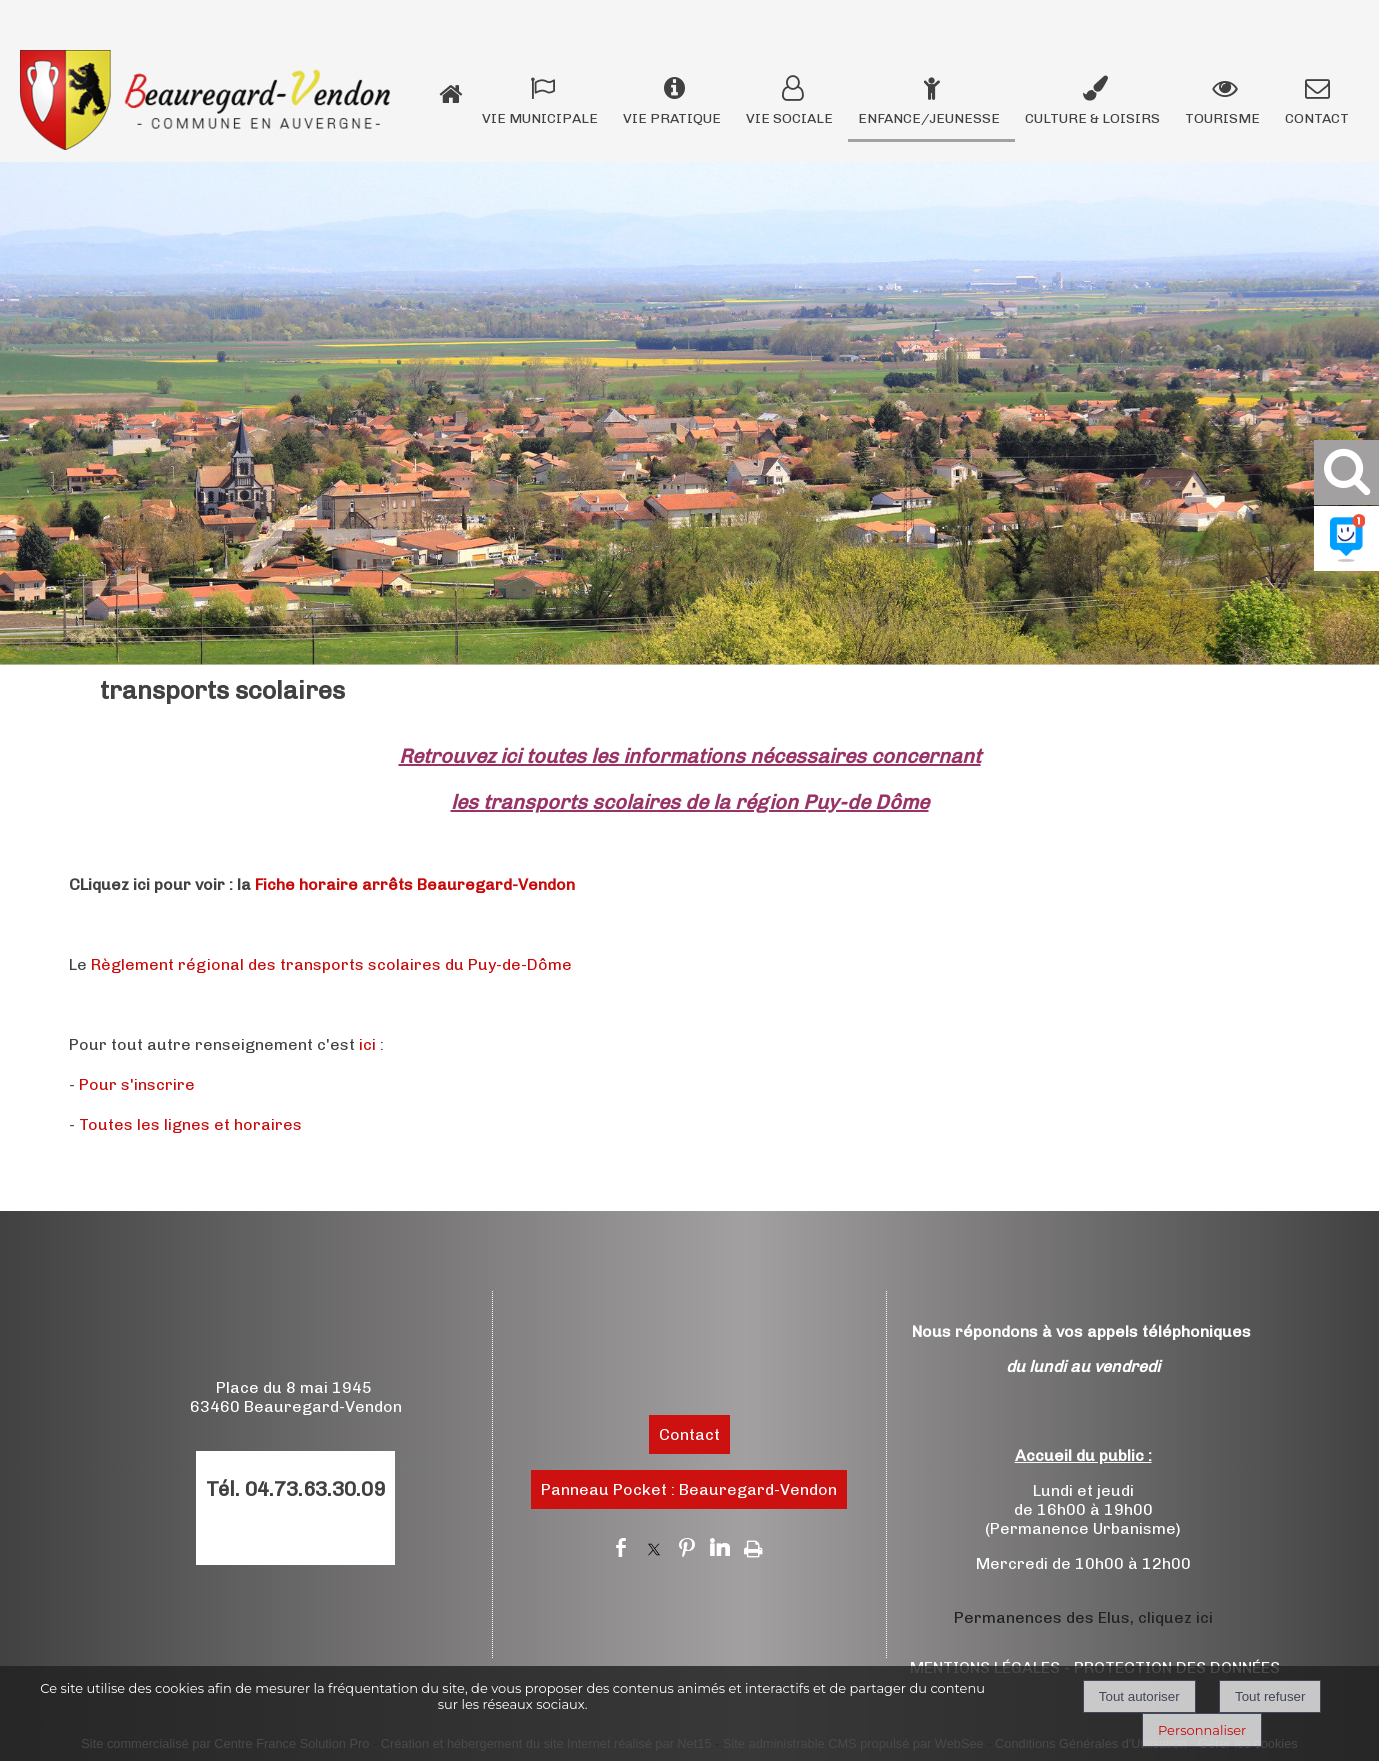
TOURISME (1222, 118)
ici (367, 1044)
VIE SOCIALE (789, 118)
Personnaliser (1202, 1730)
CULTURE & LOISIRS (1092, 118)
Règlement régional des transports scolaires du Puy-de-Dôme (331, 964)
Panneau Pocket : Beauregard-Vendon (689, 1489)
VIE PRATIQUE (672, 118)
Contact (689, 1434)
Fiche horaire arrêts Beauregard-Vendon (415, 884)
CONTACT (1317, 118)
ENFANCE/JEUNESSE (929, 118)
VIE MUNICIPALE (540, 118)
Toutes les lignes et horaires (190, 1124)
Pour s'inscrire (137, 1084)
